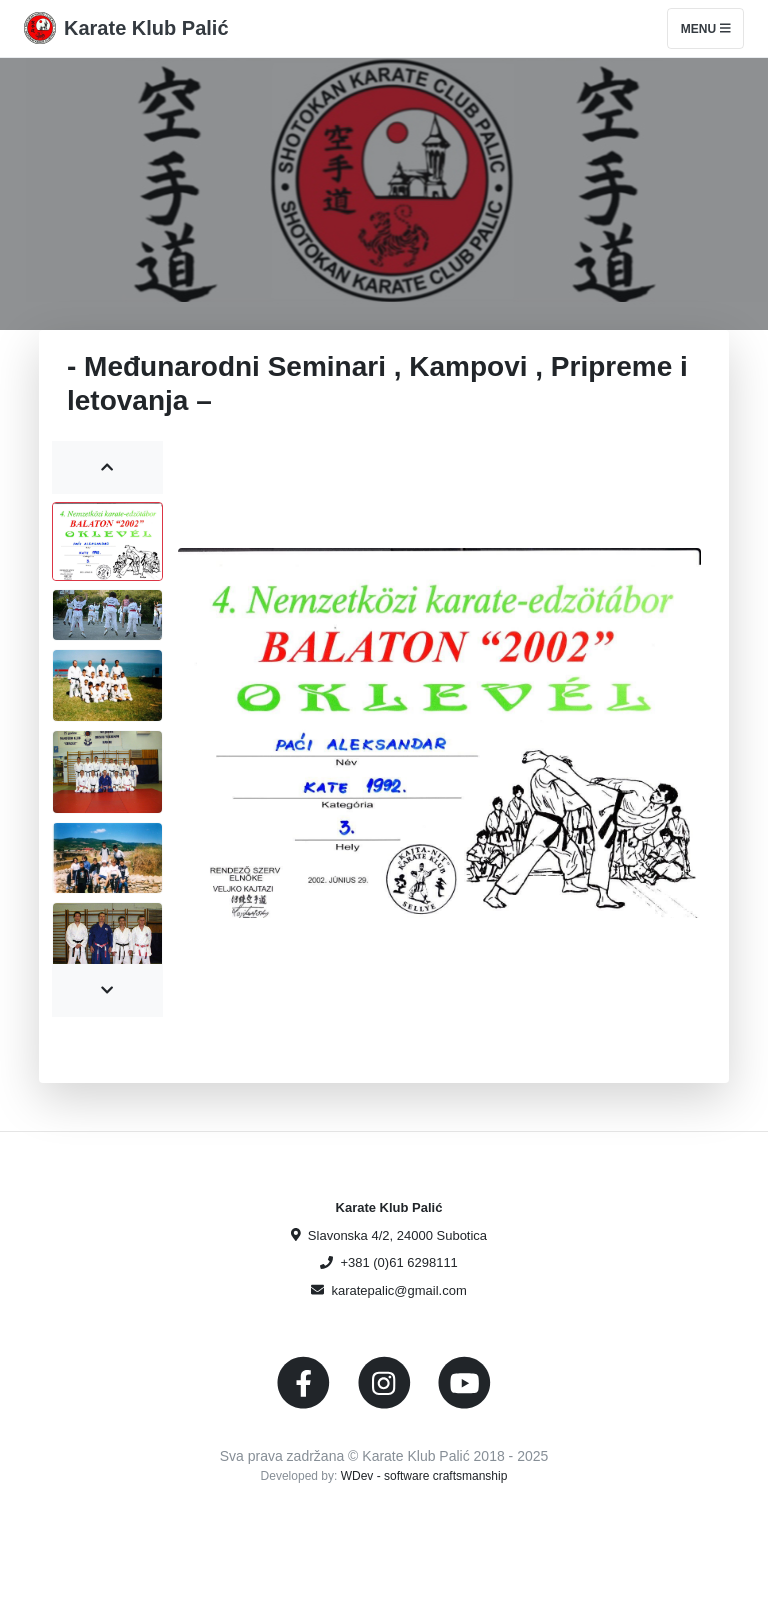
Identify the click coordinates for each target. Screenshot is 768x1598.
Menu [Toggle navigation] (705, 29)
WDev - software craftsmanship (424, 1476)
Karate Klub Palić (146, 28)
